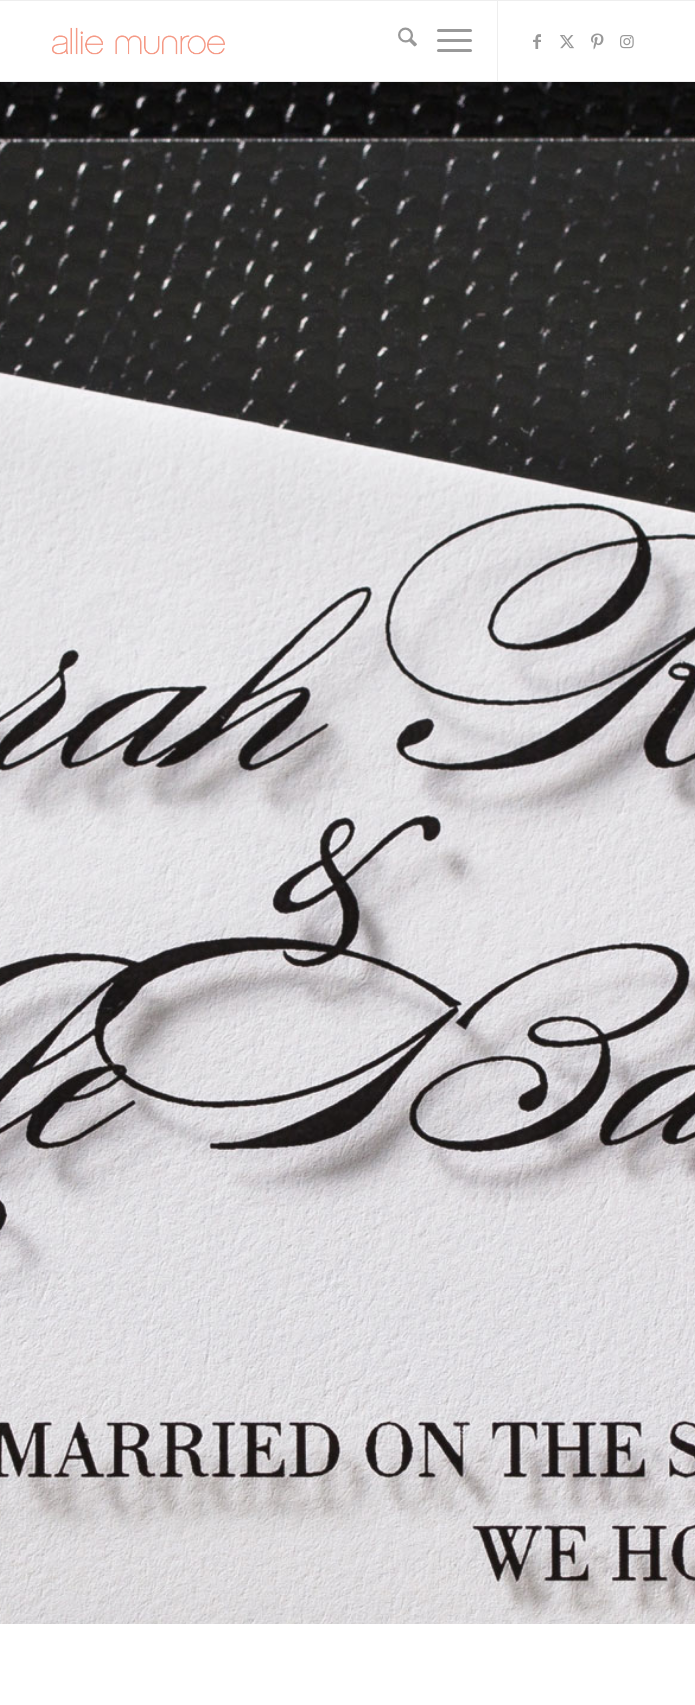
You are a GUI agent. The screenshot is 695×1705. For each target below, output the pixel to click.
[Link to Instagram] (628, 41)
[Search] (397, 41)
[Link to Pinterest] (598, 41)
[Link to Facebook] (538, 41)
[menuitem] (397, 41)
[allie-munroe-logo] (288, 41)
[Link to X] (568, 41)
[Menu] (444, 41)
